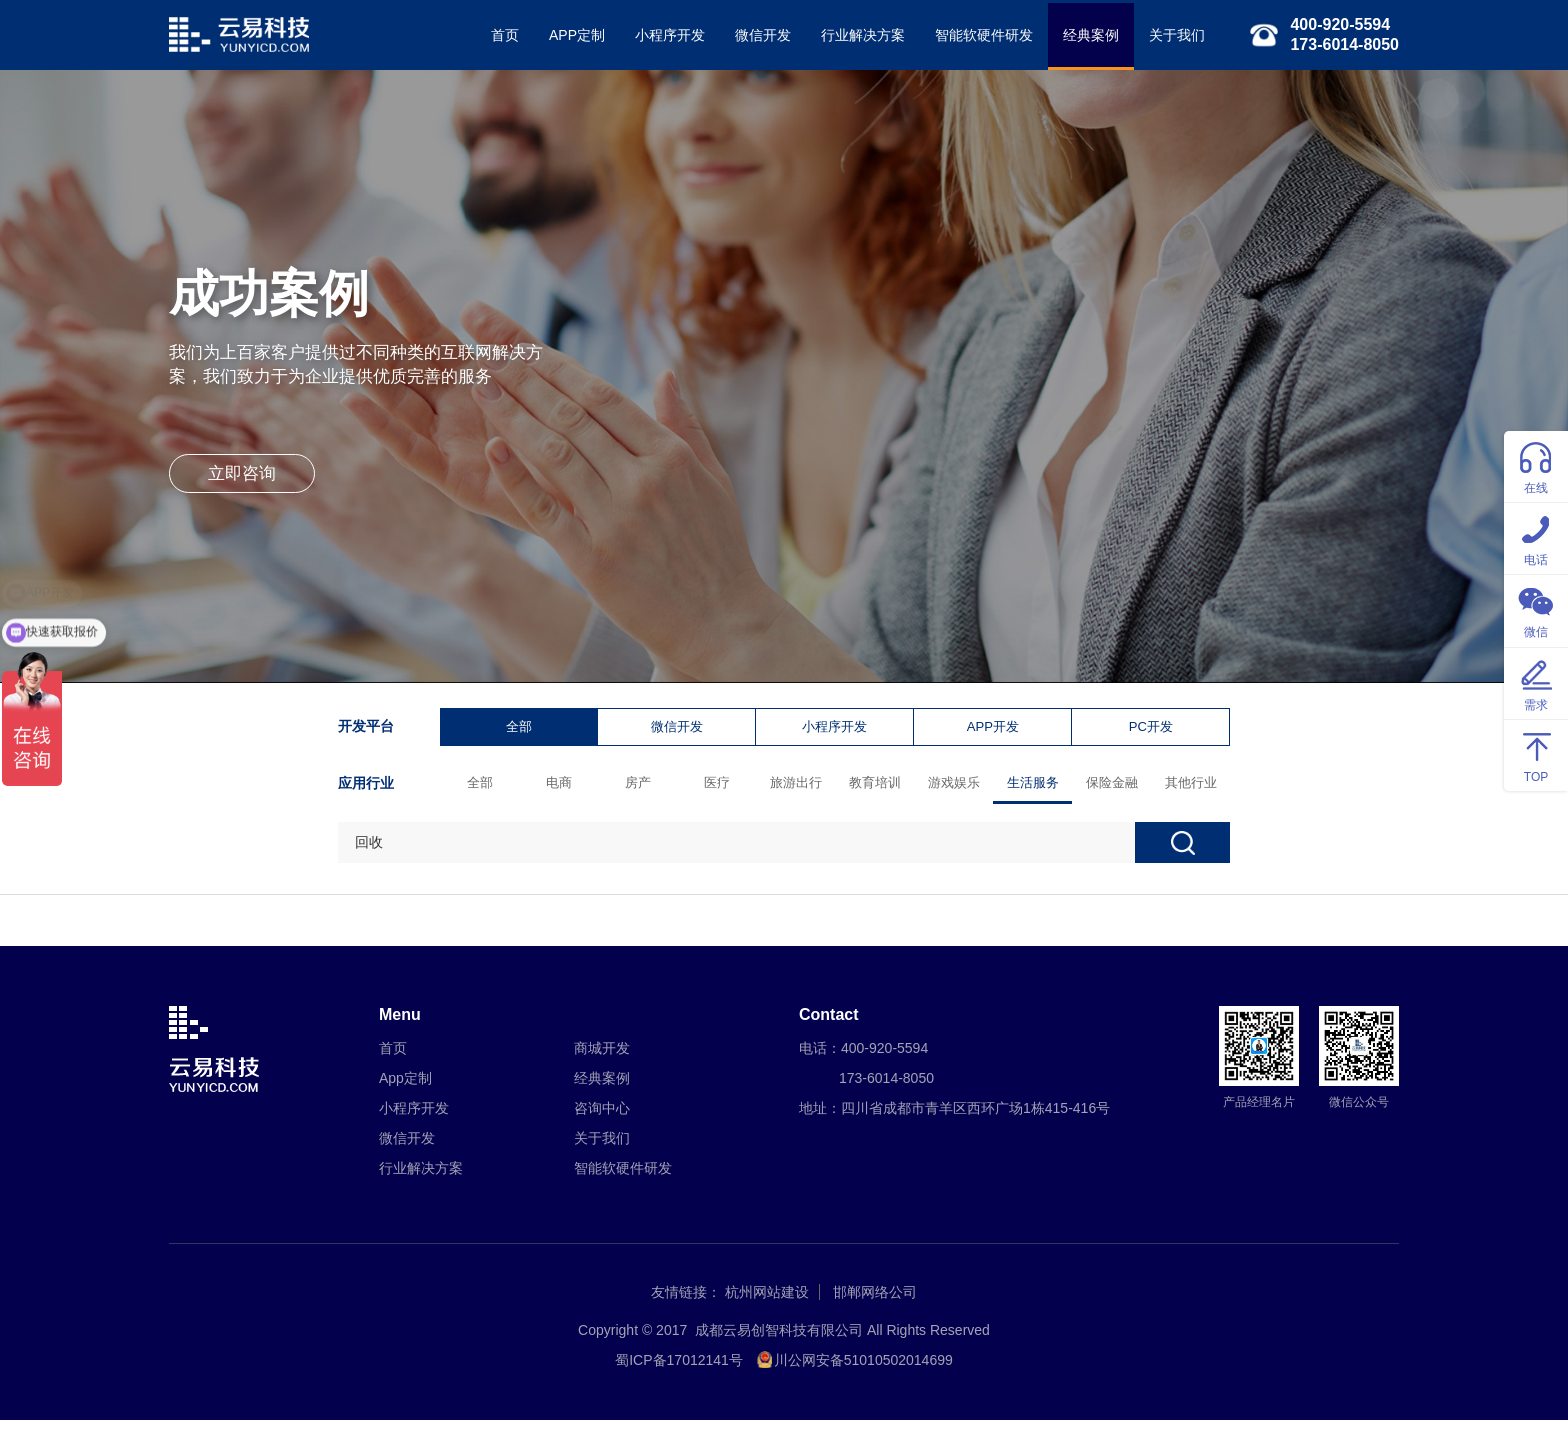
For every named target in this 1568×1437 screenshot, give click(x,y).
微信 (1536, 609)
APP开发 (996, 732)
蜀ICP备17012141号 (679, 1377)
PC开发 (1154, 732)
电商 (563, 789)
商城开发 (602, 1065)
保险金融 (1116, 789)
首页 (495, 35)
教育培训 (879, 789)
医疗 (721, 789)
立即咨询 (249, 490)
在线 (1536, 465)
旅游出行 (800, 789)
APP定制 (567, 35)
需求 (1536, 682)
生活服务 (1037, 789)
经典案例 (1081, 35)
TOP (1536, 754)
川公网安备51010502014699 (863, 1377)
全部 (523, 732)
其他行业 (1195, 789)
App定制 (405, 1095)
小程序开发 (660, 35)
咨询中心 (602, 1125)
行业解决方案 (853, 35)
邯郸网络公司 (875, 1309)
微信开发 (753, 35)
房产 (642, 789)
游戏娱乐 (958, 789)
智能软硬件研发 (974, 35)
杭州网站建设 (767, 1309)
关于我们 (1167, 35)
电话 (1536, 537)
